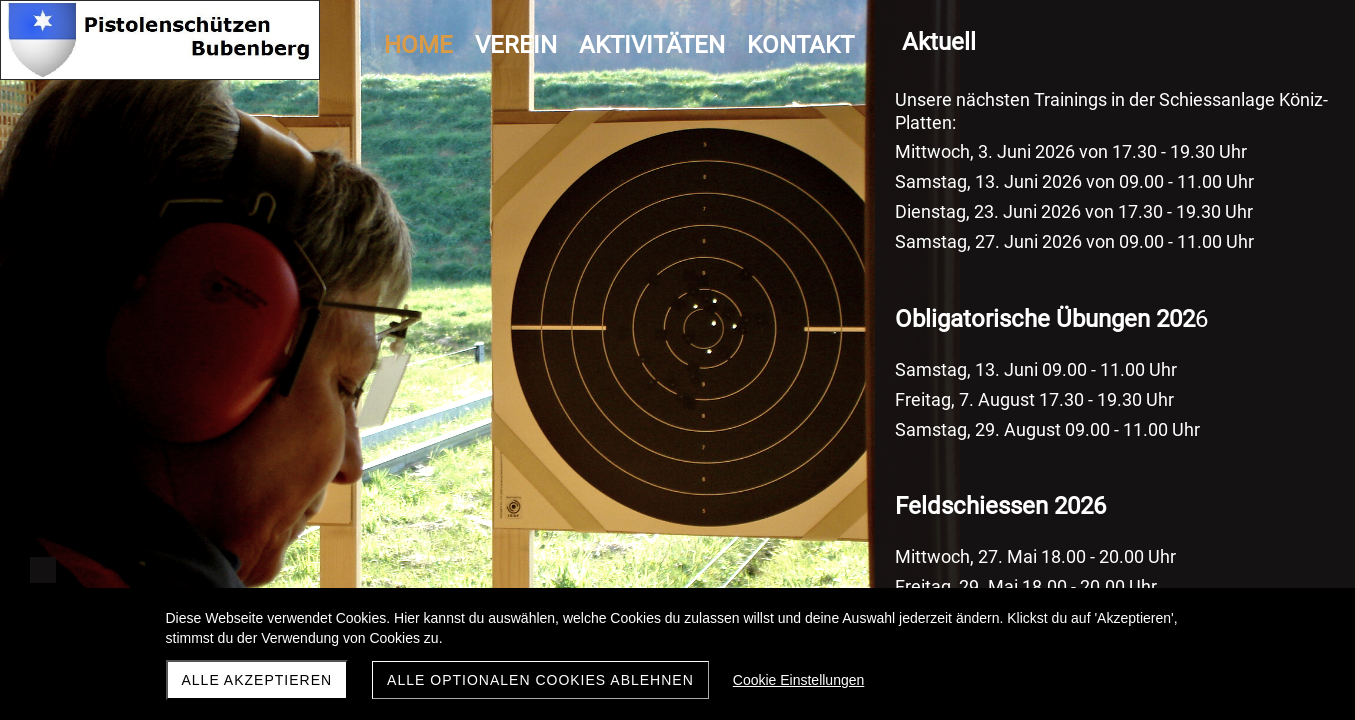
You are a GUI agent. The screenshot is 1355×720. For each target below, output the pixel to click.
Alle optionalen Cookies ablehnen (540, 680)
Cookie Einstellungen (799, 680)
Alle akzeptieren (257, 680)
